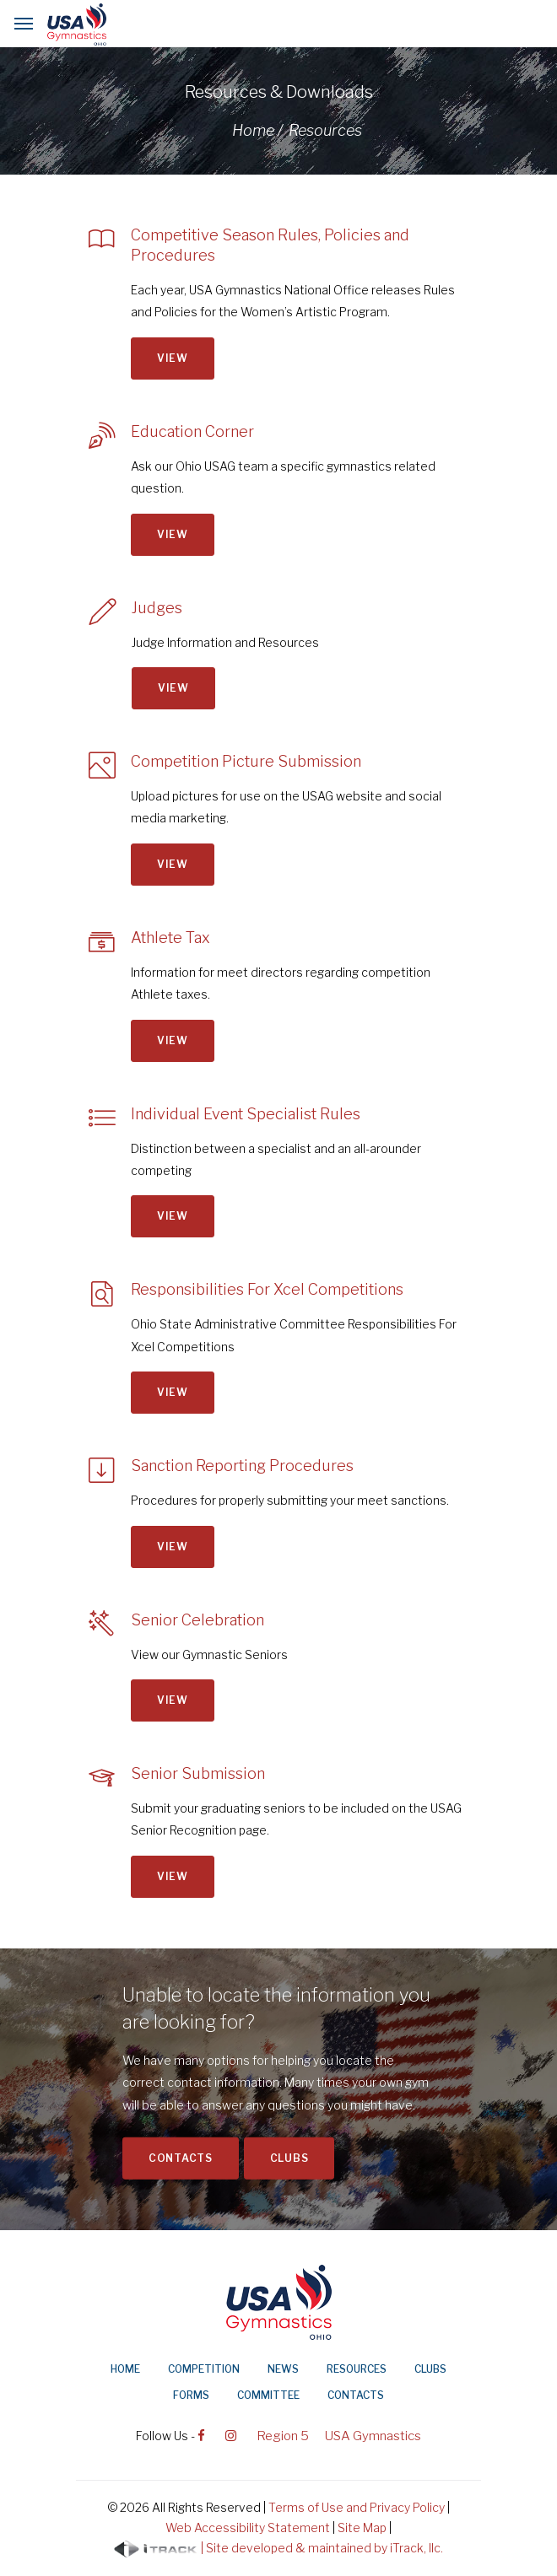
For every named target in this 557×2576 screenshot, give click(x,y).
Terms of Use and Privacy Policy (356, 2507)
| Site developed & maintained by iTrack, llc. (278, 2548)
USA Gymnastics (373, 2436)
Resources (357, 2369)
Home (125, 2369)
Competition (204, 2369)
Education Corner (192, 431)
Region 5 (283, 2436)
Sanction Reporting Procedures (242, 1465)
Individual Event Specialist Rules (245, 1114)
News (283, 2369)
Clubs (289, 2158)
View (172, 358)
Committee (268, 2395)
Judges (157, 608)
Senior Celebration (197, 1620)
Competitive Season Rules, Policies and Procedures (270, 245)
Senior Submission (198, 1773)
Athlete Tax (170, 937)
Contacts (181, 2158)
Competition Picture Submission (246, 761)
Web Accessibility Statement (247, 2527)
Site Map (362, 2527)
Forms (191, 2395)
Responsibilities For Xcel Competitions (267, 1289)
